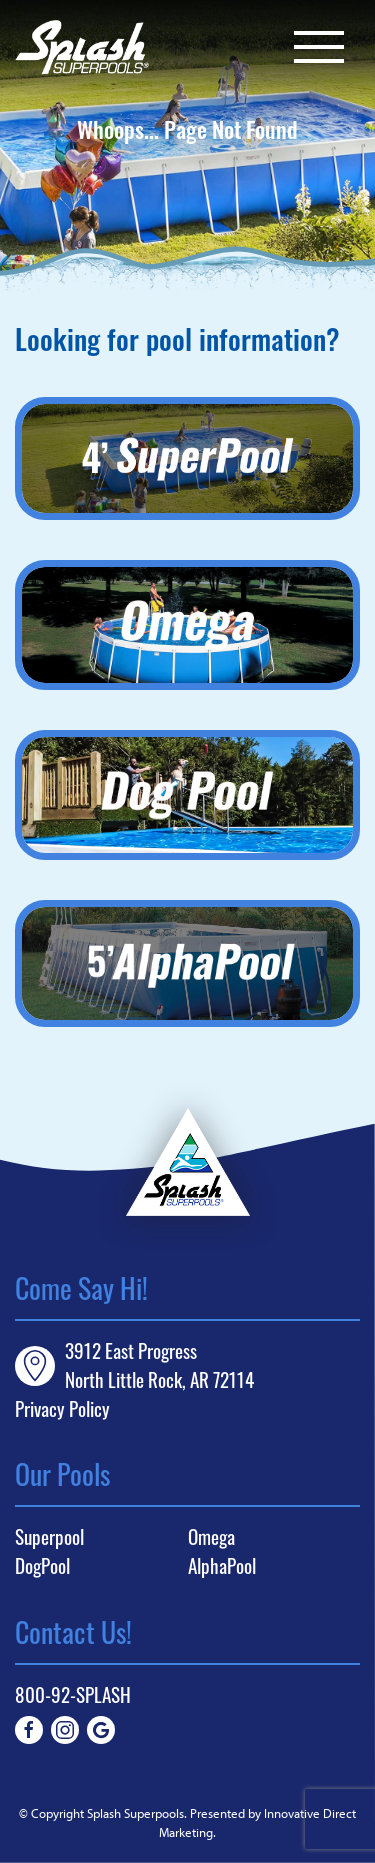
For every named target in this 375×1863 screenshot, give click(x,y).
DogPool (42, 1566)
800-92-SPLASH (73, 1694)
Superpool (49, 1537)
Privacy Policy (62, 1408)
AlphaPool (222, 1566)
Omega (211, 1537)
